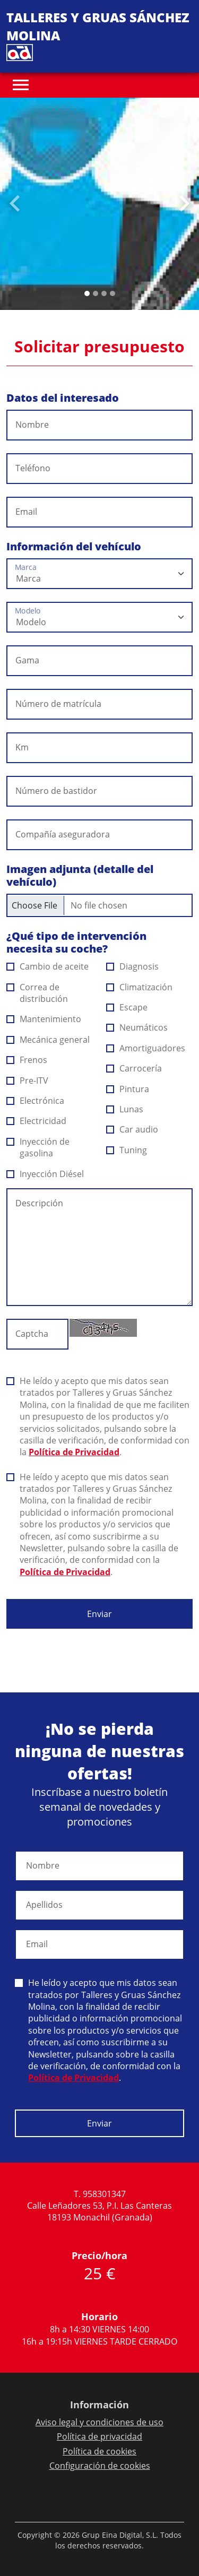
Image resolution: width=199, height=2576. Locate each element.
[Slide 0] (87, 293)
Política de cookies (99, 2451)
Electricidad (36, 1121)
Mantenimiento (44, 1019)
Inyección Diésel (45, 1174)
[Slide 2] (104, 293)
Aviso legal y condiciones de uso (99, 2422)
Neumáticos (137, 1027)
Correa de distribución (37, 993)
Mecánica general (48, 1039)
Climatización (139, 987)
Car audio (132, 1129)
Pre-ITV (27, 1080)
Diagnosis (132, 966)
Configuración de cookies (99, 2465)
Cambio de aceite (47, 966)
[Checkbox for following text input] (99, 905)
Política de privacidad (99, 2436)
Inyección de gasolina (38, 1147)
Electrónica (35, 1101)
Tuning (127, 1150)
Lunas (125, 1109)
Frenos (27, 1060)
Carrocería (134, 1068)
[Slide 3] (112, 293)
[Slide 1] (95, 293)
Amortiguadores (146, 1048)
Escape (127, 1007)
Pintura (128, 1089)
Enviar (99, 1614)
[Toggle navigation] (20, 85)
